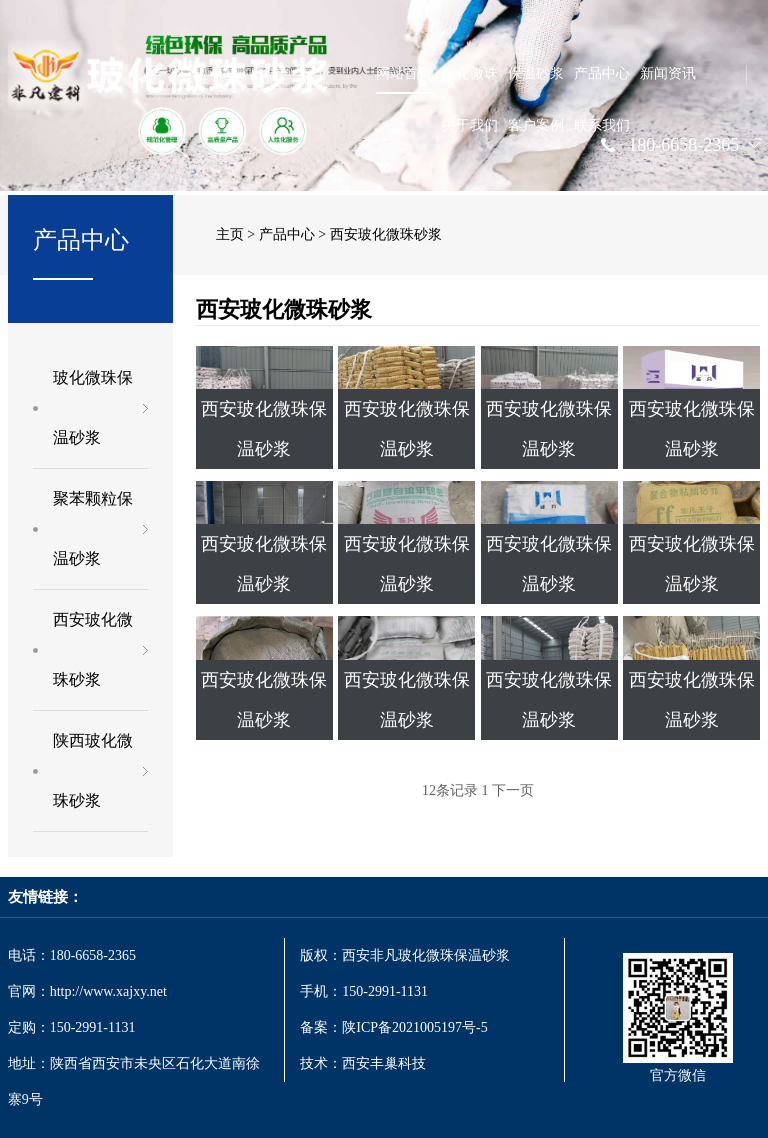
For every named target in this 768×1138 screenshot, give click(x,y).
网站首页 (404, 73)
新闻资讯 (668, 73)
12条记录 (450, 790)
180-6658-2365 (683, 145)
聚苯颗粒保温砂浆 (93, 528)
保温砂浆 (536, 73)
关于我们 (470, 125)
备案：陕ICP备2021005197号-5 (395, 1027)
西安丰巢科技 (384, 1063)
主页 (230, 234)
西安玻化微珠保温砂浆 (264, 429)
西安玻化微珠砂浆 (93, 649)
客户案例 (536, 125)
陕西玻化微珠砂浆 (93, 770)
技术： (321, 1063)
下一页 (513, 790)
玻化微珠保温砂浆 (93, 407)
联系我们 (602, 125)
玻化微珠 (470, 73)
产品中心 (602, 73)
